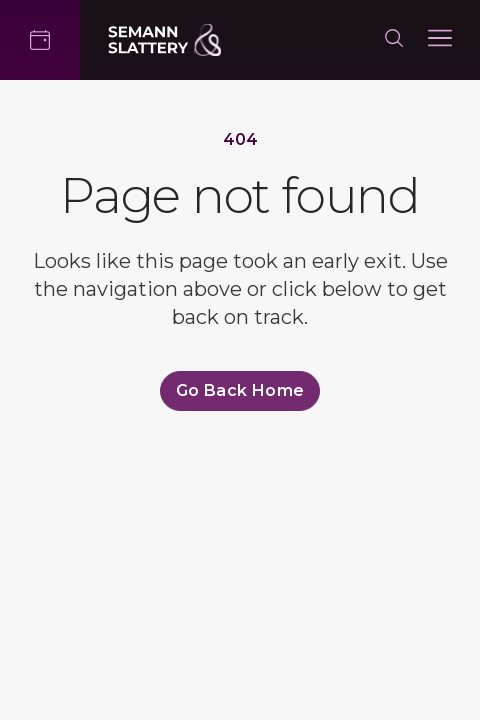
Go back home (240, 390)
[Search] (394, 40)
